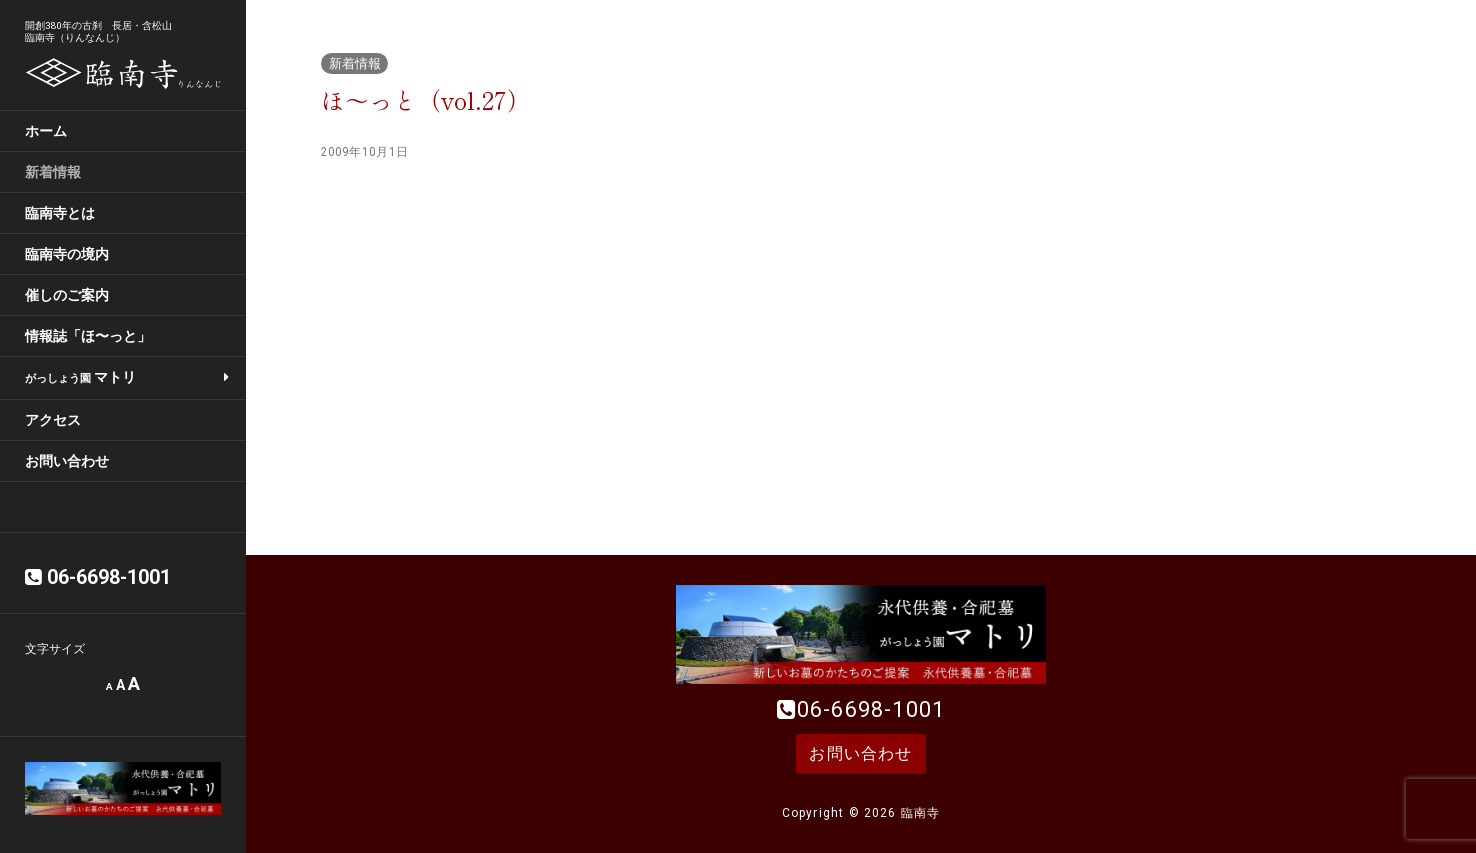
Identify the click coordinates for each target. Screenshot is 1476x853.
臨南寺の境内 (67, 254)
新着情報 (53, 172)
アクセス (53, 420)
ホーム (46, 131)
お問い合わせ (67, 461)
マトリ (80, 377)
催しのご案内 (67, 295)
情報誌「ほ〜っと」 (88, 336)
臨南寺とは (60, 213)
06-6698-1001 (871, 709)
